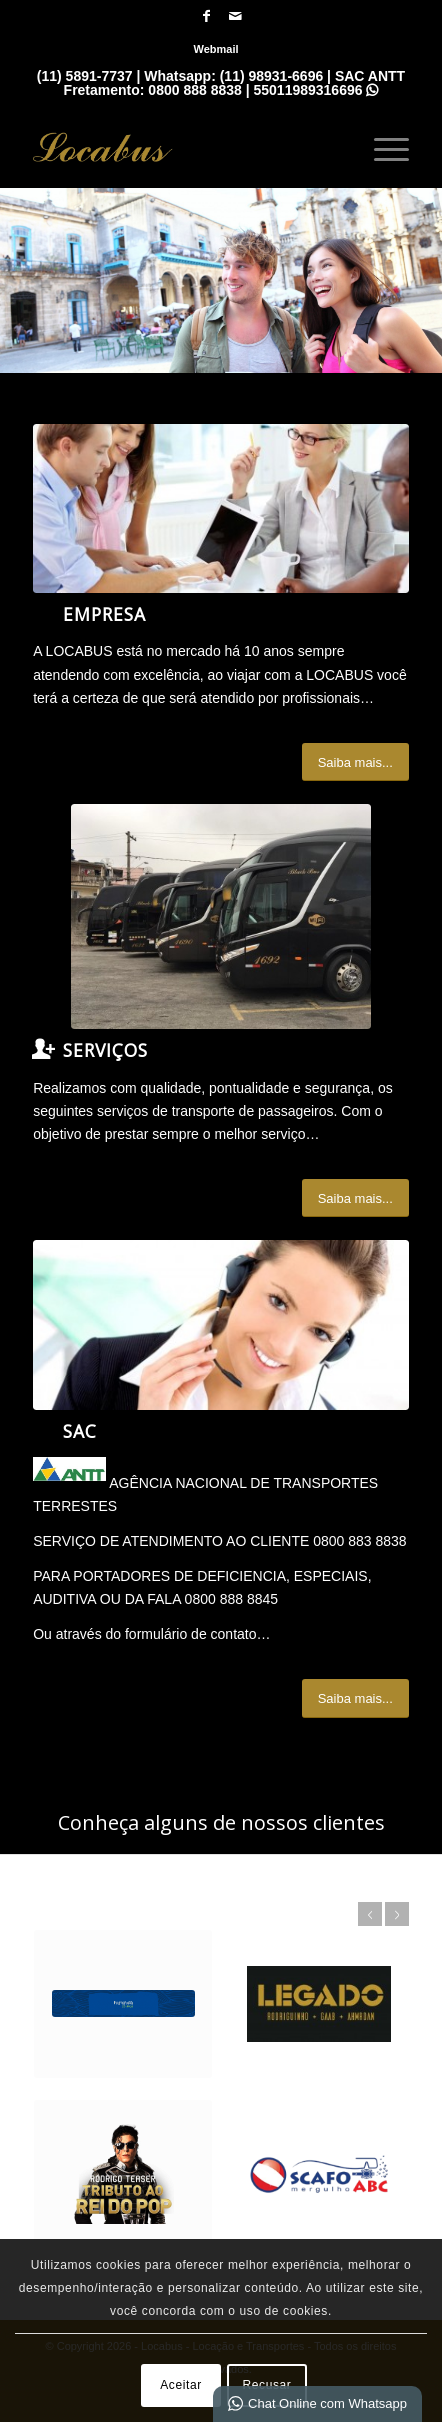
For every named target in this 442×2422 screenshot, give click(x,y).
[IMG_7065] (221, 916)
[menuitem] (215, 49)
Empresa (104, 614)
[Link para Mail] (235, 16)
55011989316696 (316, 90)
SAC (80, 1431)
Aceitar (181, 2385)
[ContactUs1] (221, 1324)
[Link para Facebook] (206, 16)
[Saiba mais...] (355, 762)
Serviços (105, 1050)
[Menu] (381, 147)
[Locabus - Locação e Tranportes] (183, 147)
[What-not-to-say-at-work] (221, 508)
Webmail (215, 49)
